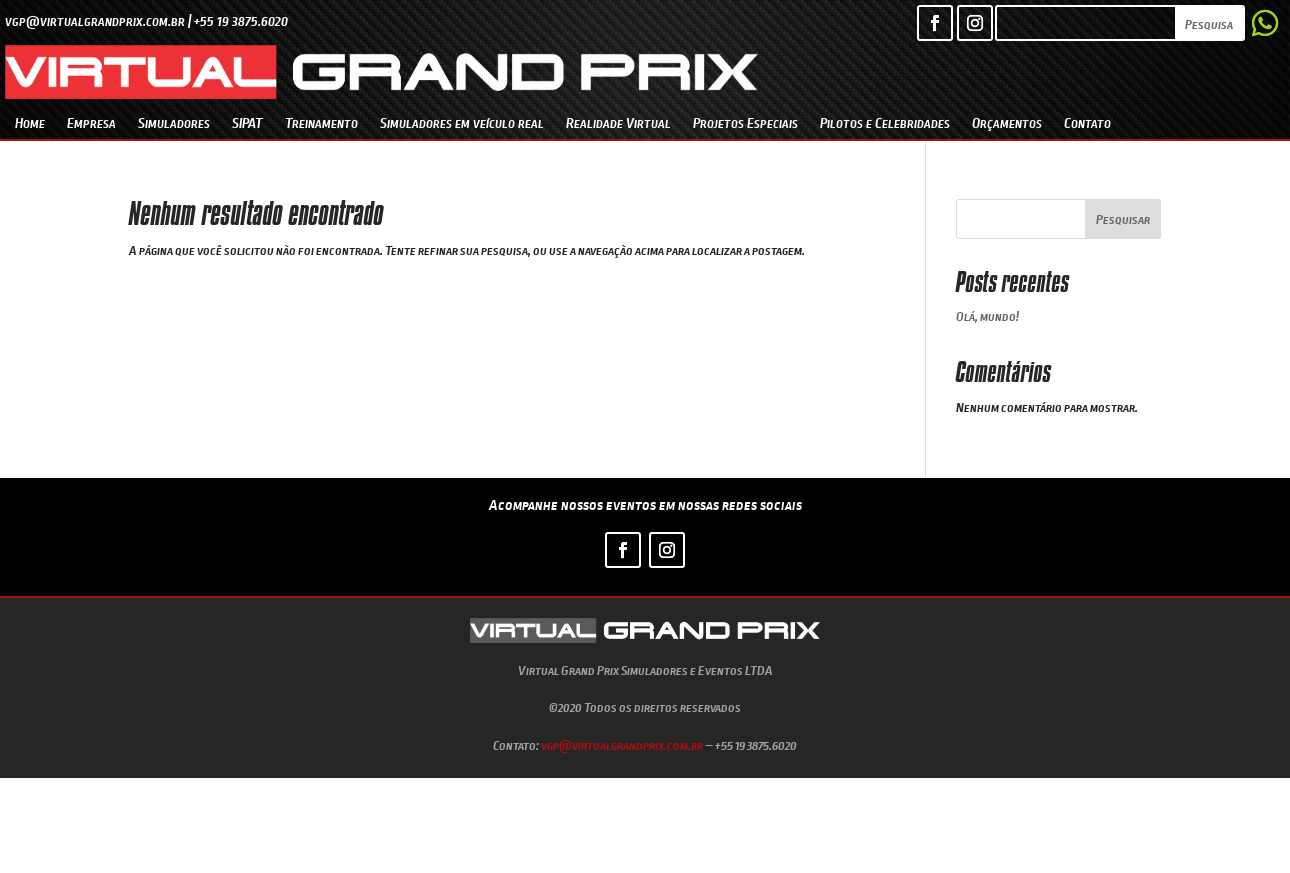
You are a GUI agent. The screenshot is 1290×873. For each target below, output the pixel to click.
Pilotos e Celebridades (885, 122)
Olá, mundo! (987, 316)
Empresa (91, 122)
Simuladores (174, 122)
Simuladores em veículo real (462, 122)
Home (30, 122)
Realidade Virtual (618, 122)
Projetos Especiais (745, 122)
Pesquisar (1123, 219)
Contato (1087, 122)
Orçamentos (1007, 122)
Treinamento (321, 122)
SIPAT (247, 122)
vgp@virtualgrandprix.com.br (622, 745)
